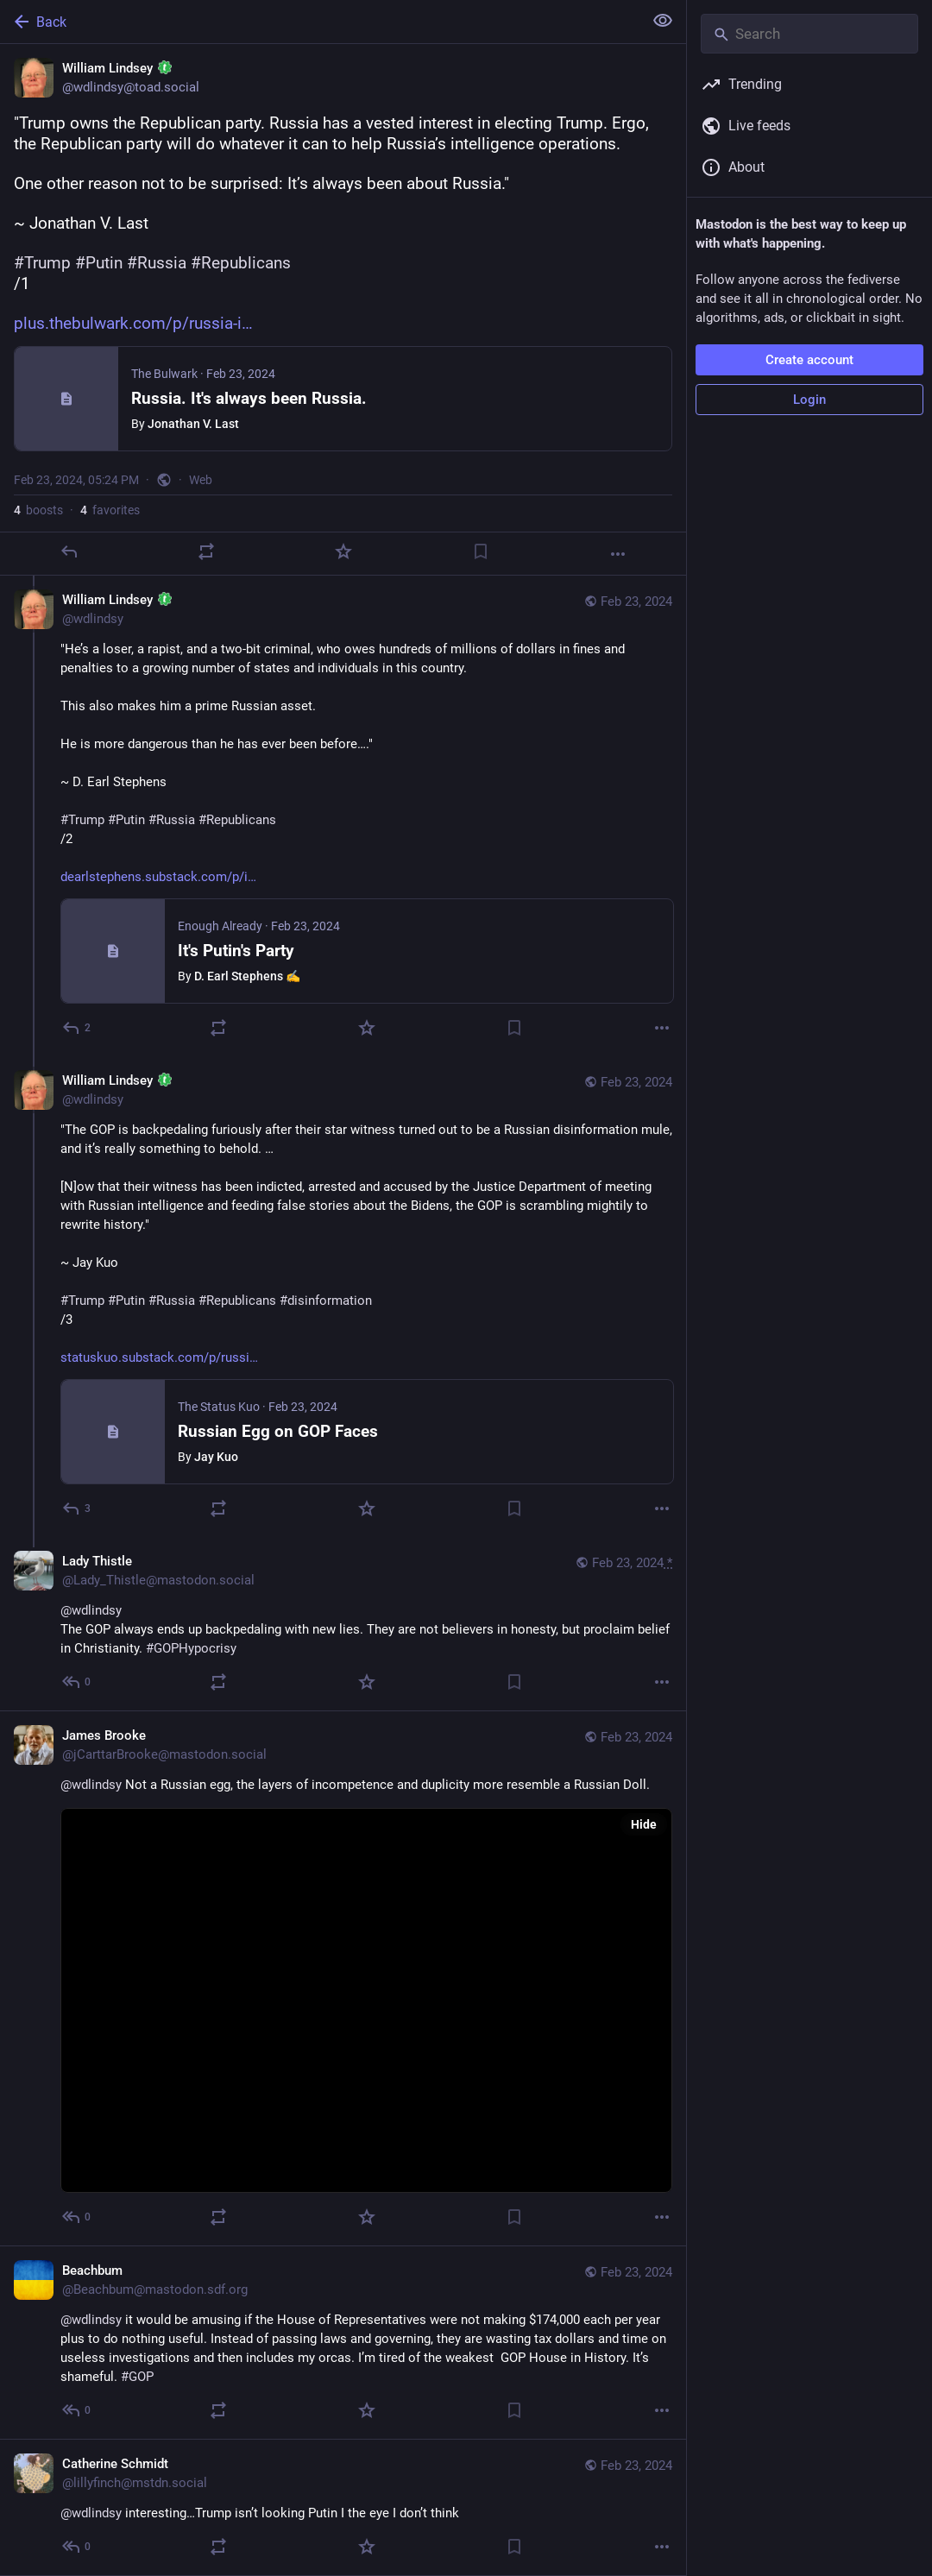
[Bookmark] (480, 551)
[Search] (809, 34)
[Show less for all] (662, 20)
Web (200, 480)
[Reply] (69, 551)
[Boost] (206, 551)
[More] (618, 554)
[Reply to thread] (77, 1027)
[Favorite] (343, 551)
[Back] (319, 21)
